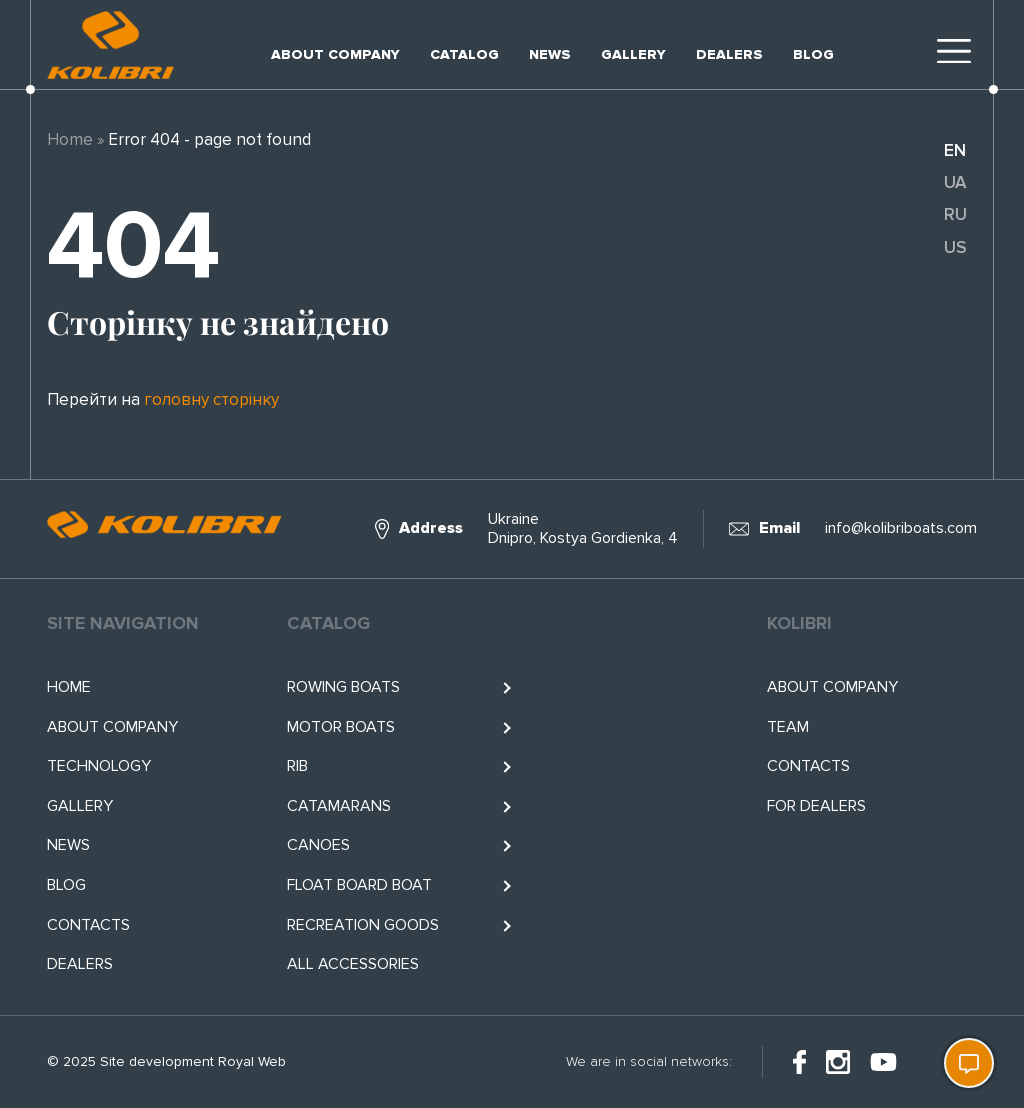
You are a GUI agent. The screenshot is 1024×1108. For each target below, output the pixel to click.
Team (788, 727)
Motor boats (341, 727)
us (955, 247)
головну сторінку (211, 399)
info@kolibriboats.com (901, 528)
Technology (99, 766)
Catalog (464, 54)
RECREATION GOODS (363, 925)
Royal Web (252, 1061)
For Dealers (816, 806)
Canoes (318, 845)
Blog (813, 54)
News (550, 54)
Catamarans (339, 806)
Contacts (88, 925)
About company (335, 54)
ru (955, 214)
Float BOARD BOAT (359, 885)
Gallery (633, 54)
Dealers (729, 54)
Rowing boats (343, 687)
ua (955, 182)
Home (70, 139)
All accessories (353, 964)
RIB (297, 766)
